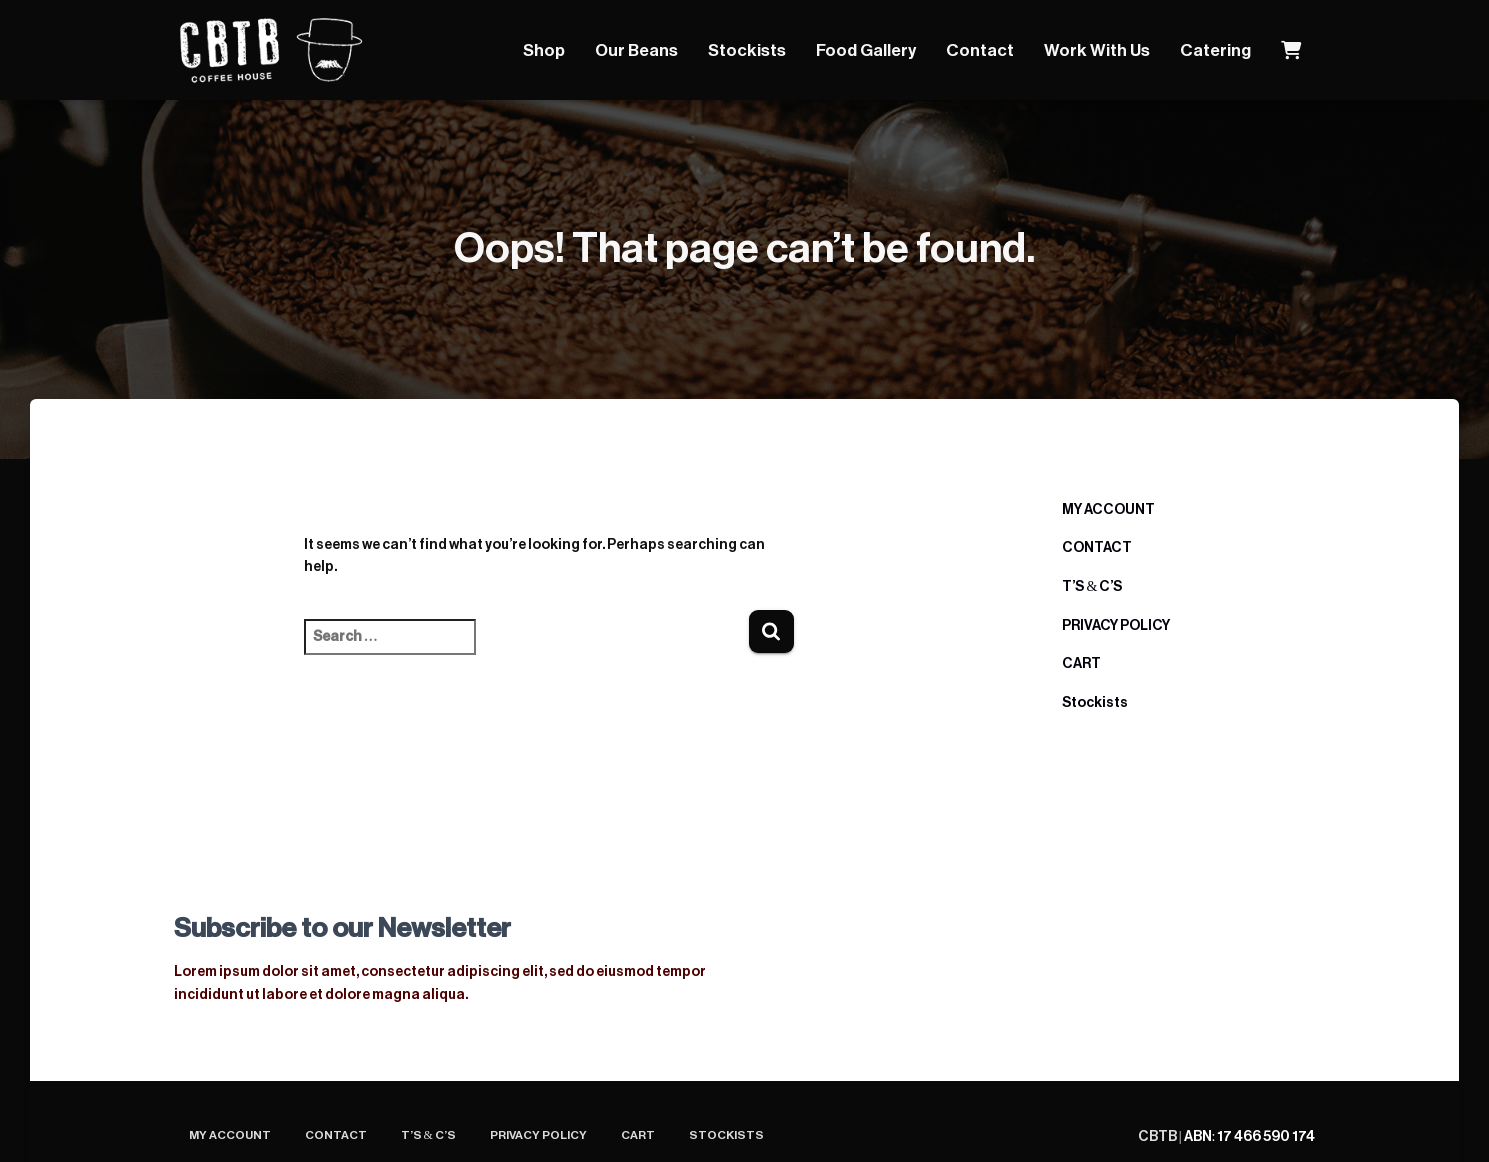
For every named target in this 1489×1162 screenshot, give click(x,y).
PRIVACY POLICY (1116, 626)
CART (1081, 664)
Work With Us (1097, 50)
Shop (544, 50)
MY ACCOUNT (1108, 510)
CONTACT (1097, 548)
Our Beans (636, 50)
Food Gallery (866, 50)
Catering (1215, 50)
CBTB (1158, 1137)
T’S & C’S (1092, 587)
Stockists (747, 50)
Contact (980, 50)
